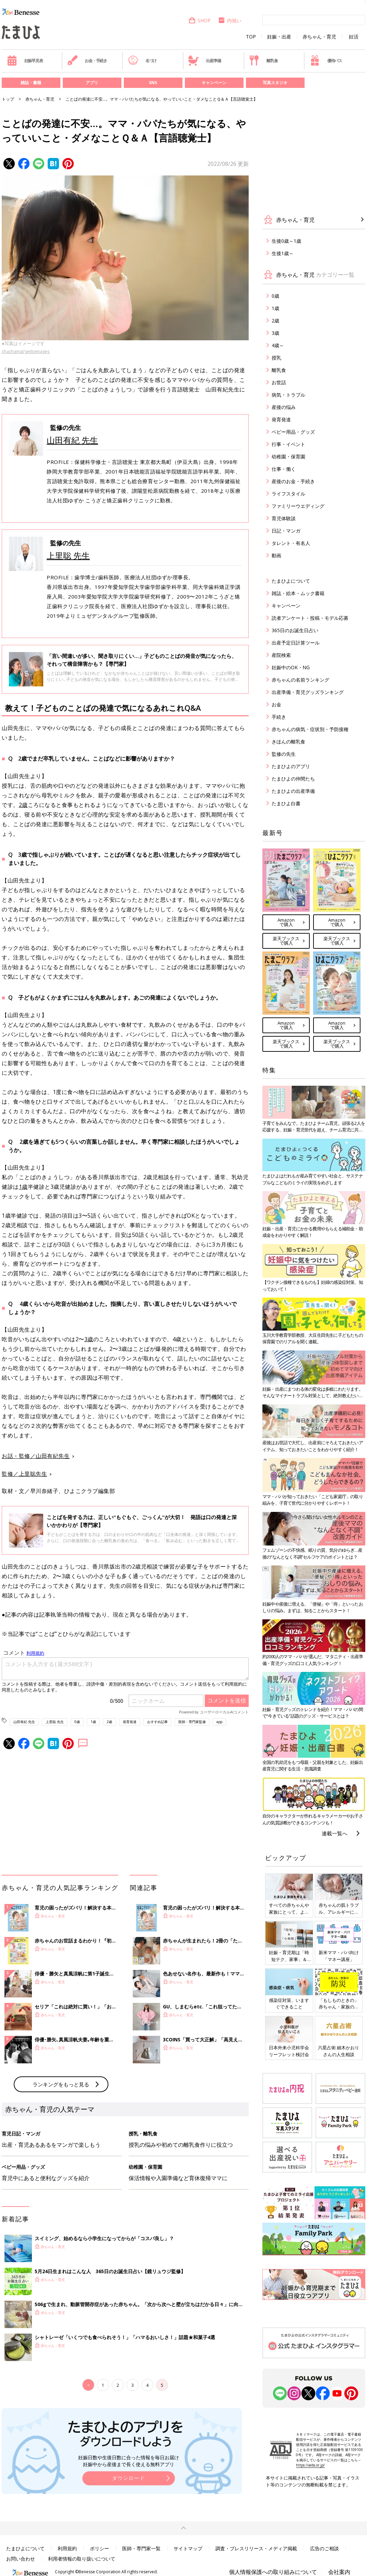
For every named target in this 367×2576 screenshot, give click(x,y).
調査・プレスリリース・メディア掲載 (256, 2548)
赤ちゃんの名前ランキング (300, 679)
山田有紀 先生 (72, 440)
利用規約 (67, 2548)
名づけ (142, 60)
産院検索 (281, 655)
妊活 (353, 36)
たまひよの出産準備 (293, 791)
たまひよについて (291, 581)
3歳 (88, 1339)
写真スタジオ (275, 83)
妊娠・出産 (279, 36)
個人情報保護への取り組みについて (273, 2572)
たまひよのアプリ (291, 766)
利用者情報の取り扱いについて (81, 2558)
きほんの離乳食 (288, 741)
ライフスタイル (288, 493)
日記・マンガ (286, 530)
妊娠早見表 (25, 60)
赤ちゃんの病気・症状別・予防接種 (310, 729)
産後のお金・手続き (293, 481)
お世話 (279, 382)
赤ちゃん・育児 (319, 36)
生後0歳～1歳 (286, 241)
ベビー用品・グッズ (293, 432)
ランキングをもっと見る (61, 2084)
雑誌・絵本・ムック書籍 (298, 593)
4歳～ (278, 345)
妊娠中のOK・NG (291, 667)
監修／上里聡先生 (24, 1474)
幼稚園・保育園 (288, 456)
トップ (8, 99)
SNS (153, 83)
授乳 (276, 357)
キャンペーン (214, 83)
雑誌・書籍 (31, 83)
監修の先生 (284, 754)
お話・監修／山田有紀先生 (36, 1456)
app (219, 1721)
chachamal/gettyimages (26, 351)
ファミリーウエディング (298, 506)
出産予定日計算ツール (296, 642)
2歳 (23, 805)
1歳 (23, 1186)
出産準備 (204, 60)
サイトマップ (188, 2548)
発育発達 (130, 1721)
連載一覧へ (334, 1833)
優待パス (326, 60)
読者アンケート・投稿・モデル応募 (310, 618)
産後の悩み (284, 407)
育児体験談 (284, 518)
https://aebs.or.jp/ (310, 2465)
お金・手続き (87, 60)
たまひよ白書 (286, 803)
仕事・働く (284, 469)
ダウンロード (128, 2478)
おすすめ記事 (157, 1721)
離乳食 (263, 60)
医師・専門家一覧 (141, 2548)
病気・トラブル (288, 394)
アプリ (92, 83)
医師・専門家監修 (192, 1721)
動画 (276, 555)
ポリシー (99, 2548)
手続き (279, 717)
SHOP (199, 20)
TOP (251, 36)
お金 (276, 704)
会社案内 (339, 2572)
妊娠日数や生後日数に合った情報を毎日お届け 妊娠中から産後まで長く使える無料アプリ (128, 2460)
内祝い (229, 20)
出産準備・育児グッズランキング (308, 692)
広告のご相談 (324, 2548)
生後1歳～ (283, 253)
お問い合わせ (20, 2558)
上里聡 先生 (68, 555)
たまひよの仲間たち (293, 778)
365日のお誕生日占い (295, 630)
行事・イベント (288, 444)
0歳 (77, 1721)
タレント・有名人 (291, 543)
